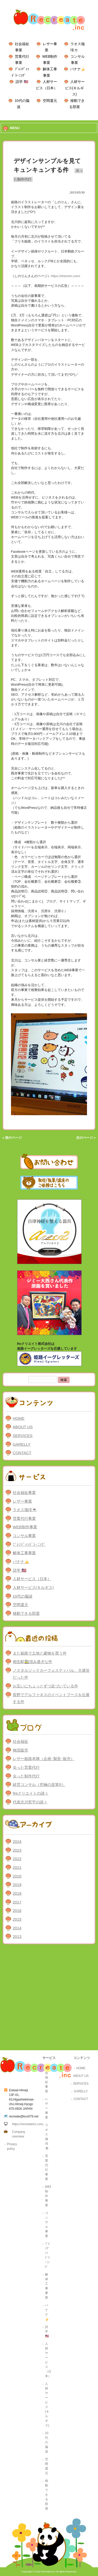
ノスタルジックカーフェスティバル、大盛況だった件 (51, 1674)
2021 (17, 1867)
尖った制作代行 (26, 1776)
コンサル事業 (24, 1535)
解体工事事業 (24, 1553)
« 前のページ (12, 1138)
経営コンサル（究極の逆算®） (39, 1784)
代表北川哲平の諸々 (30, 1802)
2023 (17, 1850)
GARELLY (22, 1444)
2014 (17, 1928)
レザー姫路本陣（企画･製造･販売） (43, 1758)
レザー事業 (22, 1501)
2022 (17, 1858)
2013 (17, 1936)
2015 (17, 1919)
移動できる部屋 (26, 1613)
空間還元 (50, 101)
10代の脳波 (22, 1596)
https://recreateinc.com (27, 2124)
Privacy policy (12, 2146)
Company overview (18, 2134)
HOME (19, 1418)
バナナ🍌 (77, 69)
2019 (17, 1884)
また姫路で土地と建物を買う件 (40, 1653)
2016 (17, 1910)
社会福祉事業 (24, 1492)
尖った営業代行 (26, 1767)
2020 (17, 1876)
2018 (17, 1893)
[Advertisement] (49, 1998)
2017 (17, 1902)
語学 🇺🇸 (22, 82)
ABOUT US (23, 1427)
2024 (17, 1841)
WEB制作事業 (25, 1527)
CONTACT (22, 1453)
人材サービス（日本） (32, 1579)
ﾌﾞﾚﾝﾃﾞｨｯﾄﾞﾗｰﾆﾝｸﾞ (29, 1544)
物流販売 (20, 1750)
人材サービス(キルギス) (75, 88)
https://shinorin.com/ (65, 276)
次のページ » (86, 1138)
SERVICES (22, 1435)
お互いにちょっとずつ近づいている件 (45, 1686)
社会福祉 (20, 1741)
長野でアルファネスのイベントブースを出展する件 (51, 1698)
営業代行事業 (24, 1518)
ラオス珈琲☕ (25, 1510)
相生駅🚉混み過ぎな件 (32, 1661)
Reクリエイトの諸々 (31, 1793)
